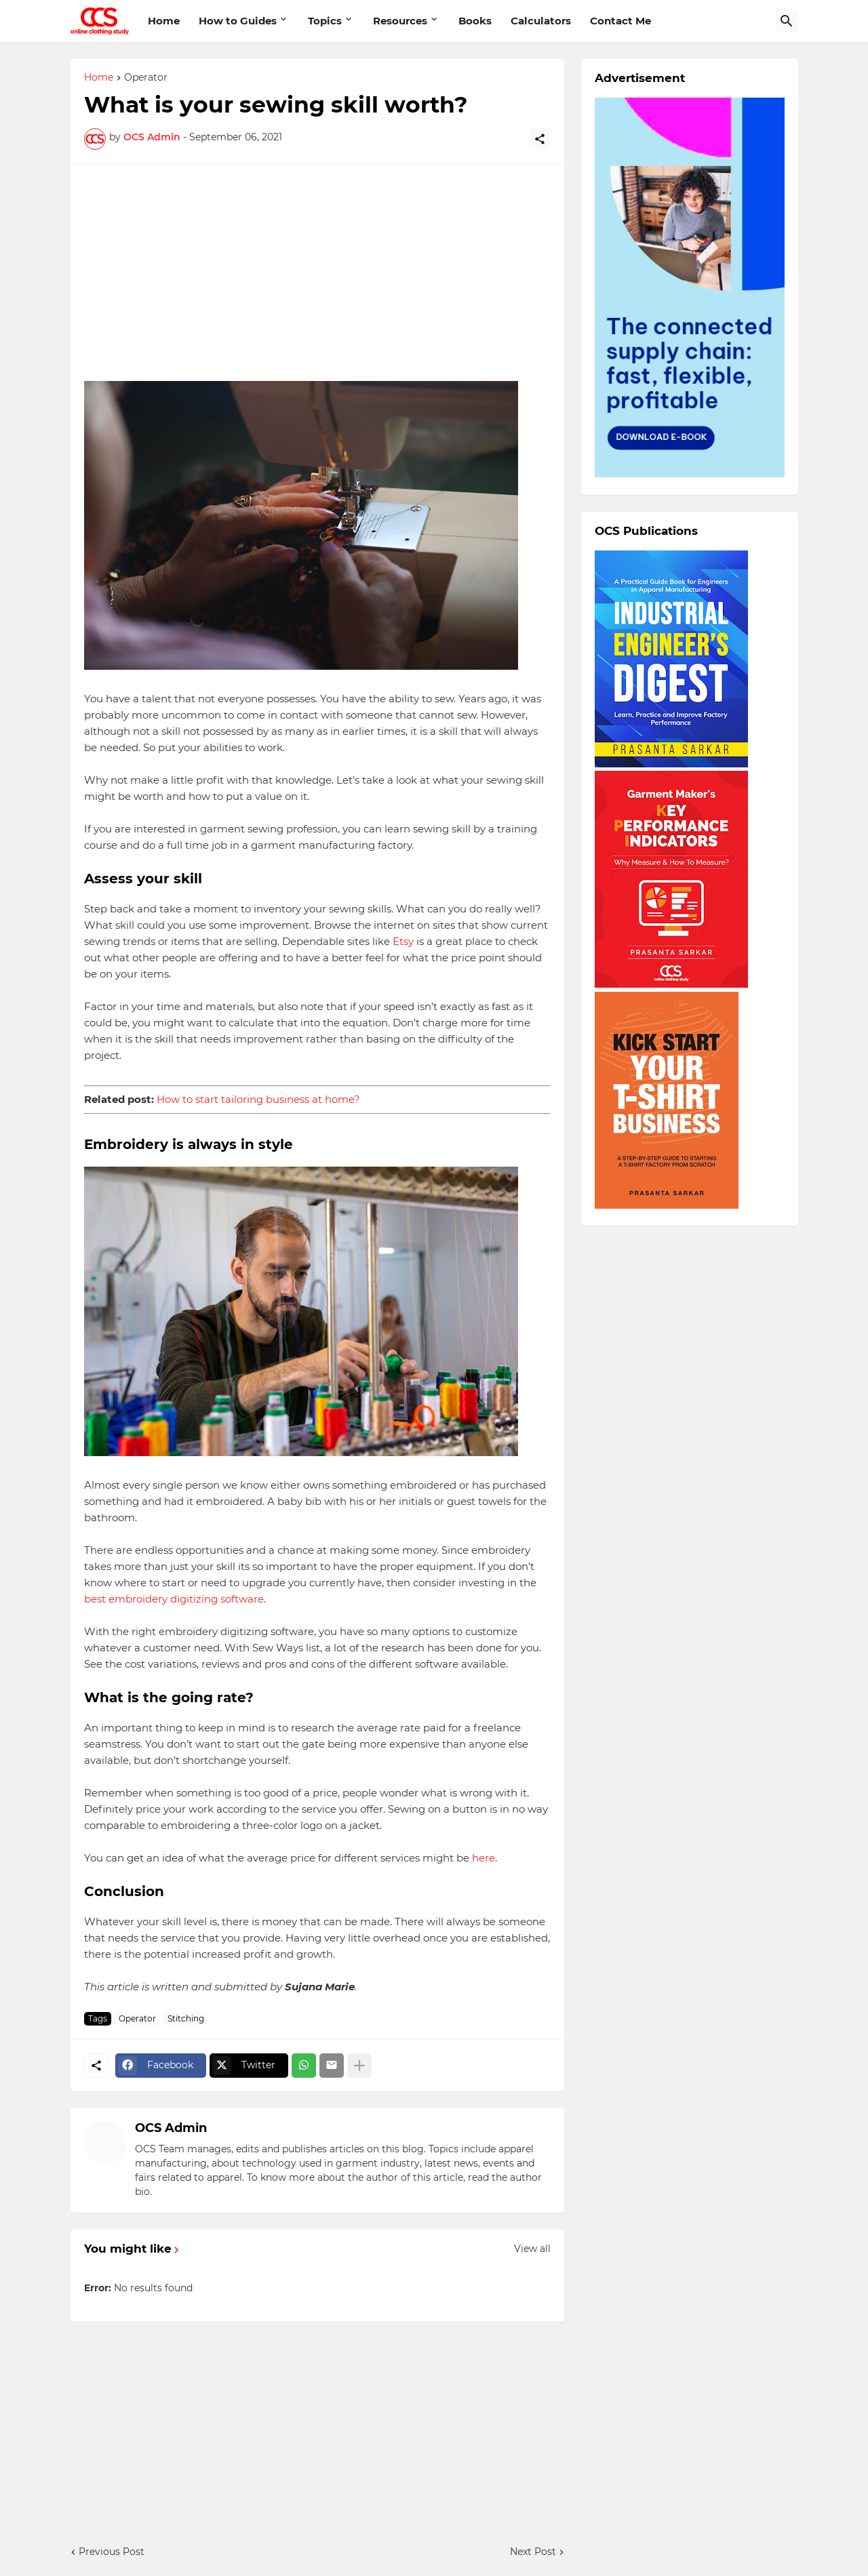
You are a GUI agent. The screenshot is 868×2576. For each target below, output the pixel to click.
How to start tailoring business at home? (258, 1099)
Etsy (402, 941)
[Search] (786, 21)
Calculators (541, 20)
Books (475, 20)
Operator (145, 78)
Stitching (185, 2018)
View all (532, 2248)
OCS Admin (171, 2127)
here (482, 1857)
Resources (400, 20)
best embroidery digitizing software (174, 1598)
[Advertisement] (317, 272)
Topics (325, 20)
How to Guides (238, 20)
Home (164, 20)
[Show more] (359, 2065)
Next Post (533, 2551)
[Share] (540, 139)
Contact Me (620, 20)
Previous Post (111, 2551)
